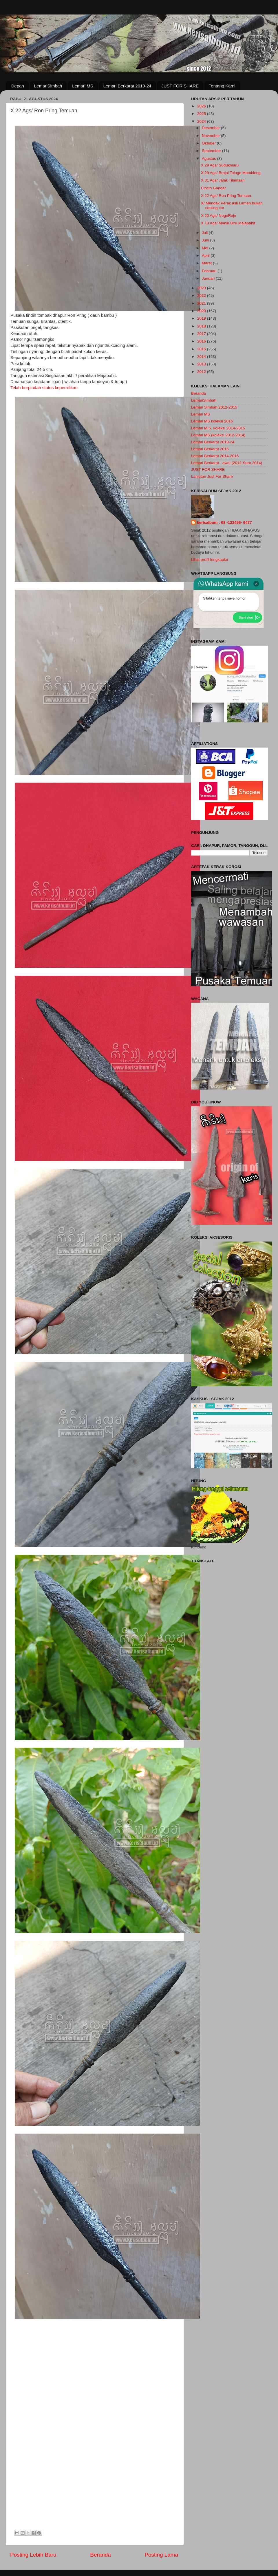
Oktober (209, 143)
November (211, 135)
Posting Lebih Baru (33, 2555)
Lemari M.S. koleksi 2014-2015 (218, 428)
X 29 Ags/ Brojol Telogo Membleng (231, 173)
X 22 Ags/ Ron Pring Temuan (226, 195)
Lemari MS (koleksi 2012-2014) (218, 435)
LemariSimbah (48, 85)
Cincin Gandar (213, 188)
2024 (202, 121)
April (206, 255)
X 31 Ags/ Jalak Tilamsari (223, 180)
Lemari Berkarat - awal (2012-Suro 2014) (226, 463)
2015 (202, 349)
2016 (202, 341)
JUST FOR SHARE (180, 85)
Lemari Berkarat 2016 (210, 449)
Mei (205, 248)
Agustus (209, 158)
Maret (207, 263)
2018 (202, 326)
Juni (206, 240)
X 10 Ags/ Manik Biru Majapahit (228, 223)
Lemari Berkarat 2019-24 (127, 85)
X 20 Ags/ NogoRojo (218, 215)
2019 (202, 318)
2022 (202, 295)
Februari (209, 271)
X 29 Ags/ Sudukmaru (220, 165)
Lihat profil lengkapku (209, 559)
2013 (202, 364)
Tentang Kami (222, 85)
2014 (202, 356)
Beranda (100, 2555)
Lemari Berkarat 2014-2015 (215, 456)
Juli (205, 232)
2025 (202, 113)
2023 (202, 288)
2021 (202, 303)
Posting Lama (161, 2555)
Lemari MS (82, 85)
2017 (202, 334)
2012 (202, 371)
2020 (202, 311)
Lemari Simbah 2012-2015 (214, 407)
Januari (209, 278)
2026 (202, 106)
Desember (211, 128)
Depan (17, 85)
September (212, 151)
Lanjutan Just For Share (212, 476)
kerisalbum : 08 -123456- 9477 (224, 522)
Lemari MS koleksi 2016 (212, 421)
